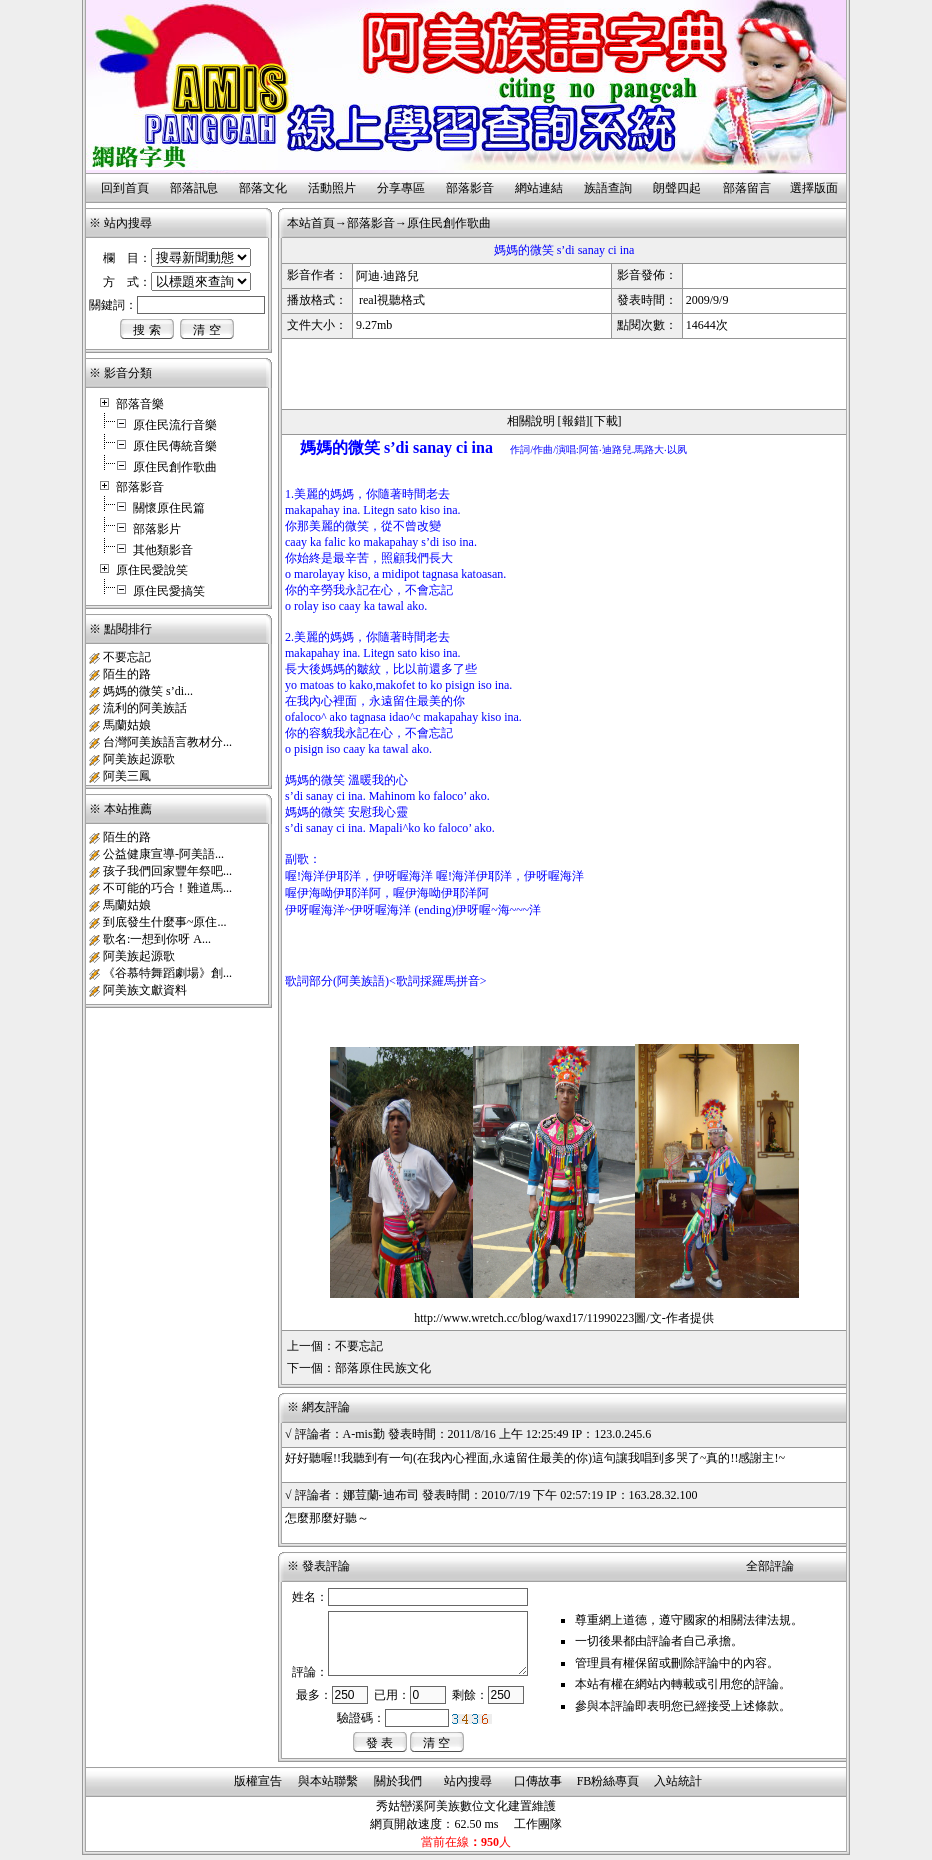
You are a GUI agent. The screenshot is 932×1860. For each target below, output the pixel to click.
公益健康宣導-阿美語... (163, 854)
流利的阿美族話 (145, 708)
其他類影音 (163, 550)
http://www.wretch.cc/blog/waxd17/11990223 (524, 1318)
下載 (606, 421)
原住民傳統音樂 (175, 446)
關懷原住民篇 (169, 508)
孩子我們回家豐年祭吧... (167, 871)
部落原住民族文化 (383, 1368)
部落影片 (157, 529)
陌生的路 (127, 674)
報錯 (574, 421)
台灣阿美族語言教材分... (167, 742)
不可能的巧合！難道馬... (167, 888)
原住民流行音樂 (175, 425)
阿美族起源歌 (139, 759)
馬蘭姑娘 (127, 725)
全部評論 (770, 1566)
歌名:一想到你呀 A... (157, 939)
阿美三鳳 (127, 776)
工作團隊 (538, 1824)
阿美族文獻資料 (145, 990)
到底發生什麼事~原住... (165, 922)
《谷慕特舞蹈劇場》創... (167, 973)
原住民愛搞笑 (169, 591)
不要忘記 (127, 657)
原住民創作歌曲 (175, 467)
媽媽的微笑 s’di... (148, 691)
